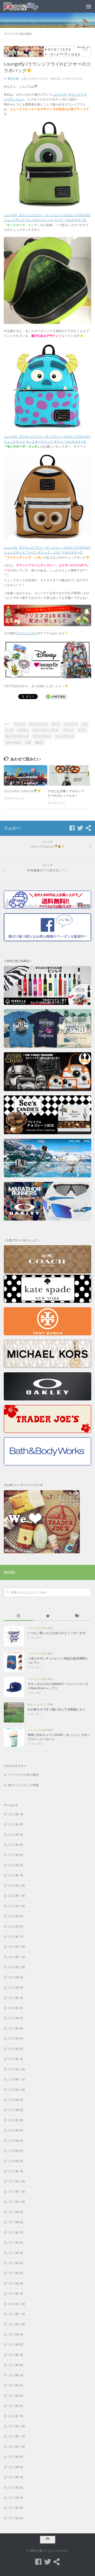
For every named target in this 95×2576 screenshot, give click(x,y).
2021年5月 (15, 1835)
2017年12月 (16, 2181)
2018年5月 (15, 2141)
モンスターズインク (17, 736)
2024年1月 (15, 1814)
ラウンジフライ (42, 736)
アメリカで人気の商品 (18, 34)
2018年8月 (15, 2110)
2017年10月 (16, 2202)
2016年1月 (15, 2416)
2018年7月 (15, 2120)
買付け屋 (13, 78)
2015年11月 (16, 2436)
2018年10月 (16, 2090)
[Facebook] (72, 828)
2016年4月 (15, 2385)
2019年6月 (15, 2008)
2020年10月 (16, 1906)
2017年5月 (15, 2253)
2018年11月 (16, 2079)
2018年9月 (15, 2100)
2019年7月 (15, 1998)
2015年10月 (16, 2447)
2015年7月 (15, 2477)
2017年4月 (15, 2263)
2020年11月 (16, 1896)
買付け (39, 742)
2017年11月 (16, 2192)
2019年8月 (15, 1987)
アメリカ (19, 724)
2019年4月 (15, 2028)
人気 (28, 742)
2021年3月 (15, 1855)
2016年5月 (15, 2375)
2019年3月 (15, 2038)
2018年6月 (15, 2130)
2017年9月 (15, 2212)
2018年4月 (15, 2151)
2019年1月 (15, 2059)
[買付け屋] (88, 828)
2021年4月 (15, 1845)
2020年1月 (15, 1936)
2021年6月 (15, 1824)
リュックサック (64, 736)
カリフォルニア (38, 724)
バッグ (9, 730)
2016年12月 (16, 2304)
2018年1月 (15, 2171)
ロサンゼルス (13, 742)
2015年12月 (16, 2426)
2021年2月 (15, 1865)
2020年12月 (16, 1885)
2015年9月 (15, 2457)
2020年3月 (15, 1916)
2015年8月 (15, 2467)
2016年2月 (15, 2406)
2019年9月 (15, 1977)
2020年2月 (15, 1926)
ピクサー (23, 730)
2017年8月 (15, 2222)
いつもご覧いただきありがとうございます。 (58, 1633)
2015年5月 (15, 2498)
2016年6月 (15, 2365)
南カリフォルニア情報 (40, 1704)
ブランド (68, 730)
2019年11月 (16, 1957)
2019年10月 (16, 1967)
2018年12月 (16, 2069)
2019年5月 (15, 2018)
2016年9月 (15, 2334)
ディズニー (70, 724)
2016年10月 (16, 2324)
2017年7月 (15, 2232)
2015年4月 (15, 2508)
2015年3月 (15, 2518)
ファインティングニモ (45, 730)
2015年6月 (15, 2487)
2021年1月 (15, 1875)
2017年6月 (15, 2242)
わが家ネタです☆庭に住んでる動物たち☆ (56, 1709)
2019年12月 (16, 1947)
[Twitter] (80, 828)
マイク (82, 730)
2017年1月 (15, 2293)
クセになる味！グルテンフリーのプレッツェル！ (66, 793)
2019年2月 (15, 2049)
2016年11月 (16, 2314)
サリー (56, 724)
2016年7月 (15, 2355)
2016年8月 (15, 2344)
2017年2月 (15, 2283)
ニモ (84, 724)
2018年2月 (15, 2161)
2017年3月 (15, 2273)
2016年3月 (15, 2396)
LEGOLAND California (22, 791)
